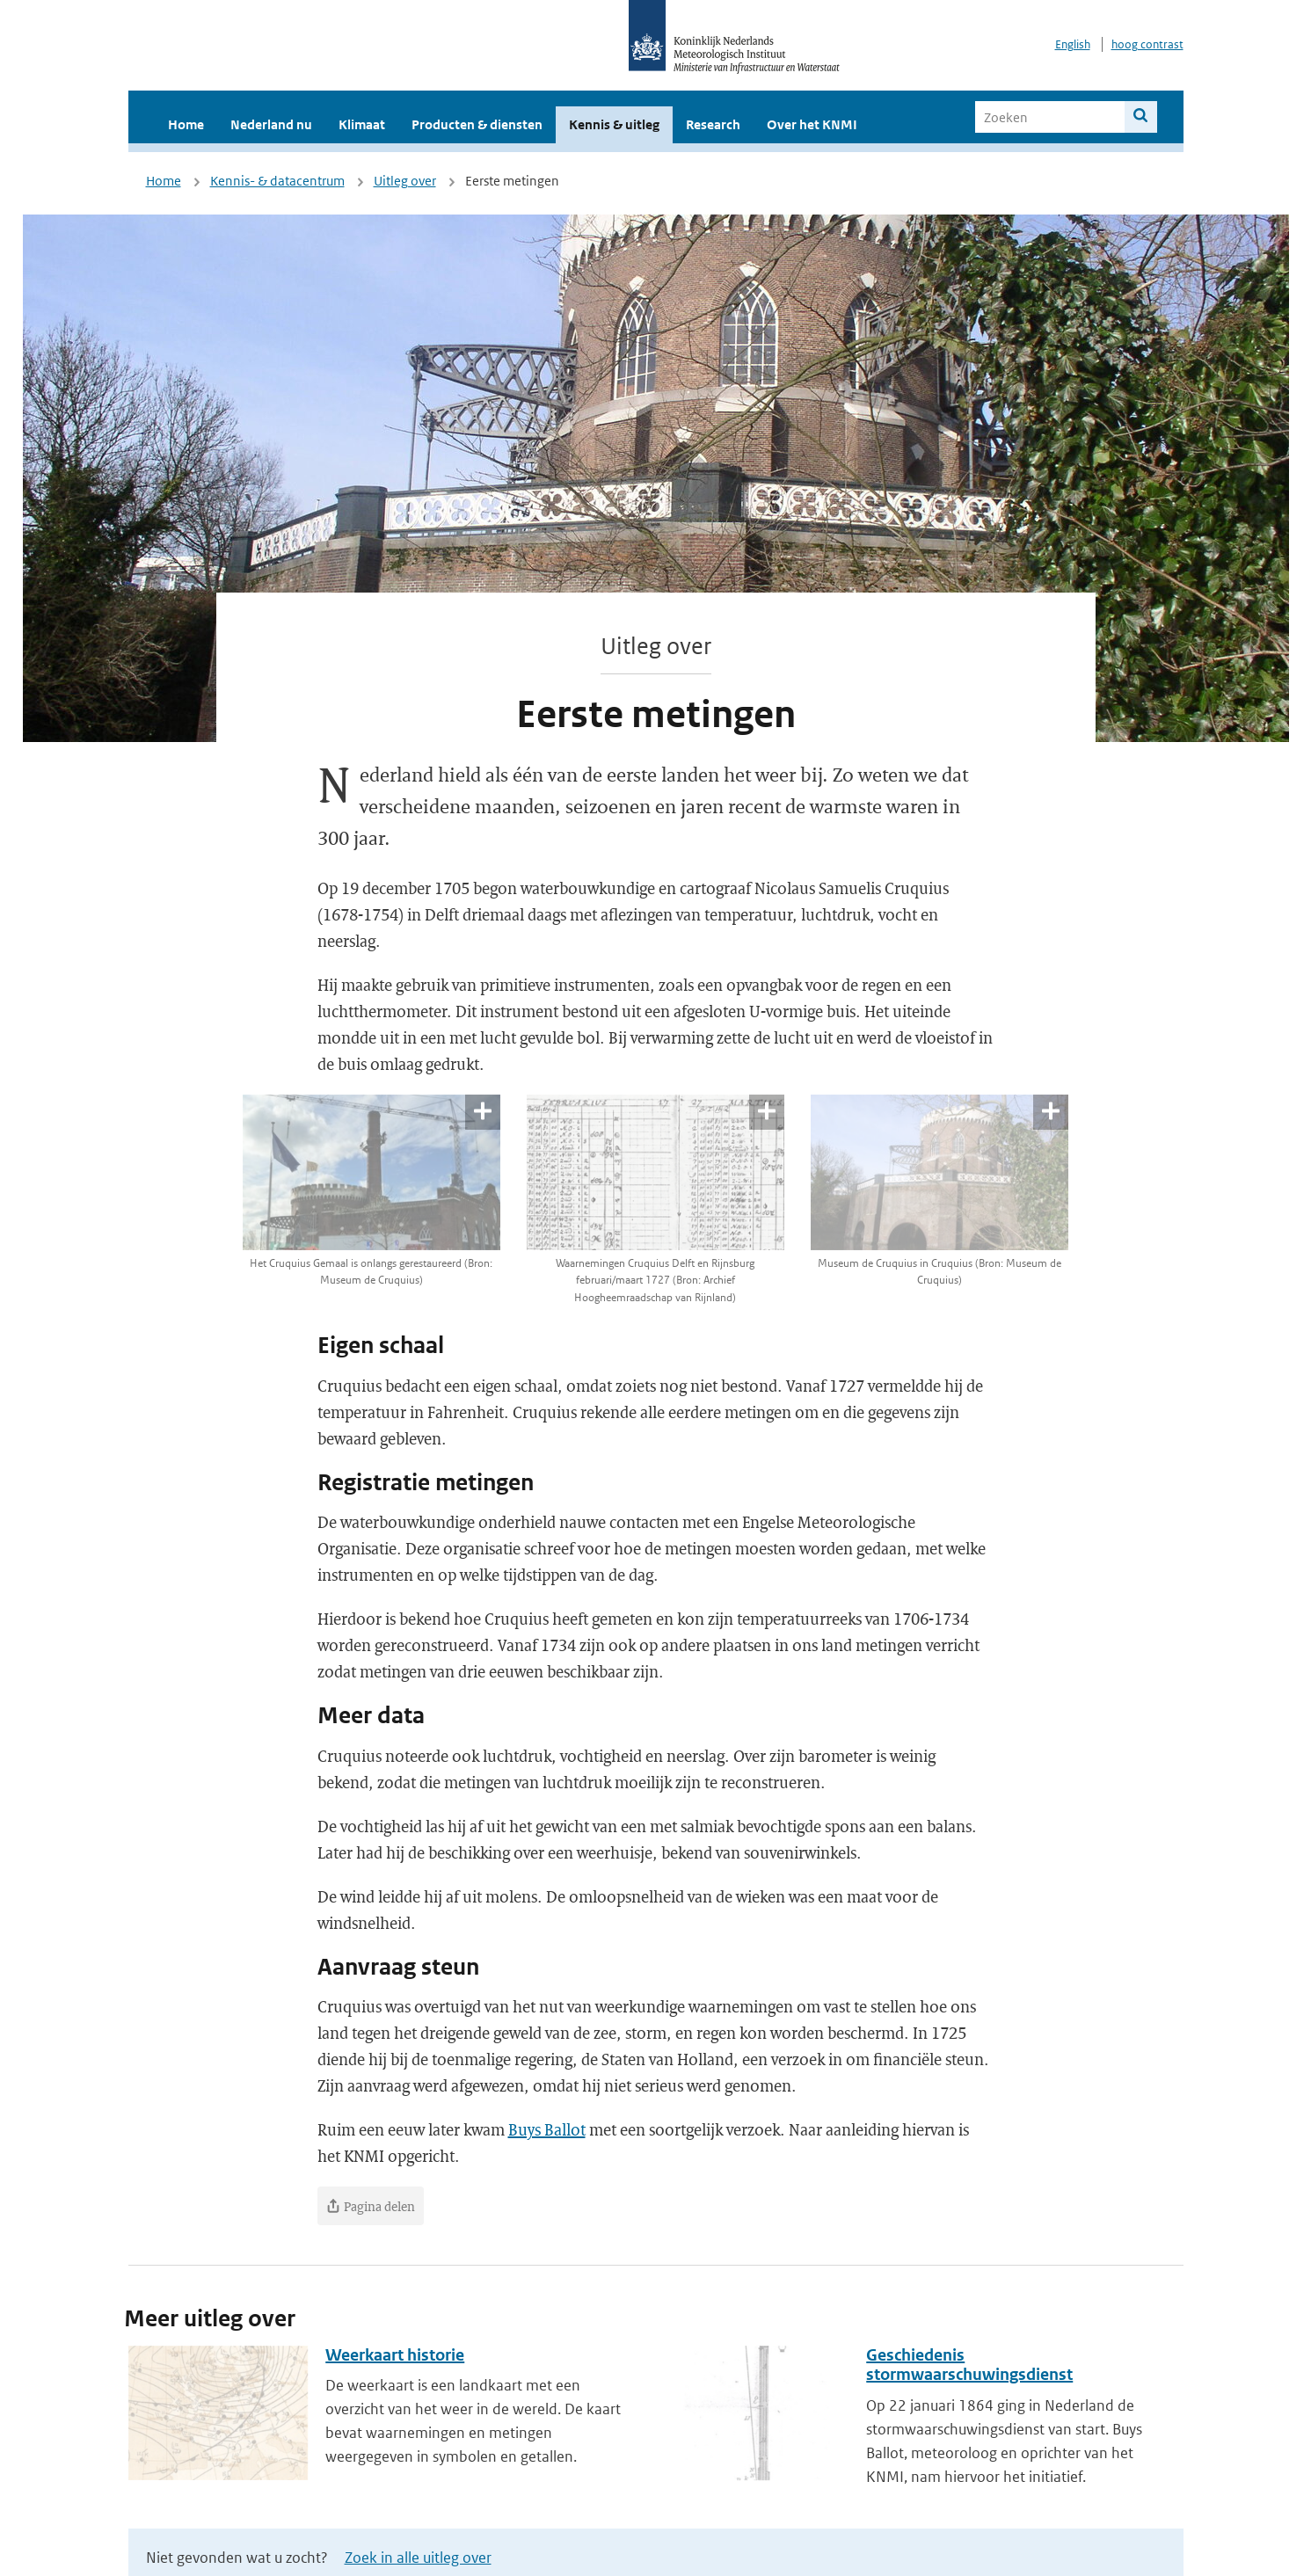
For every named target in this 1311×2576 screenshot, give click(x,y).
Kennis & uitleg (614, 124)
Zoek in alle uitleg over (418, 2557)
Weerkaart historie (394, 2355)
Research (713, 124)
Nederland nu (271, 124)
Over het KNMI (812, 124)
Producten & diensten (477, 124)
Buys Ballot (547, 2129)
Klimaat (362, 124)
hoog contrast (1147, 44)
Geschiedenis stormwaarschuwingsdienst (969, 2365)
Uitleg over (405, 180)
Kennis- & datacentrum (277, 180)
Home (186, 124)
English (1072, 44)
